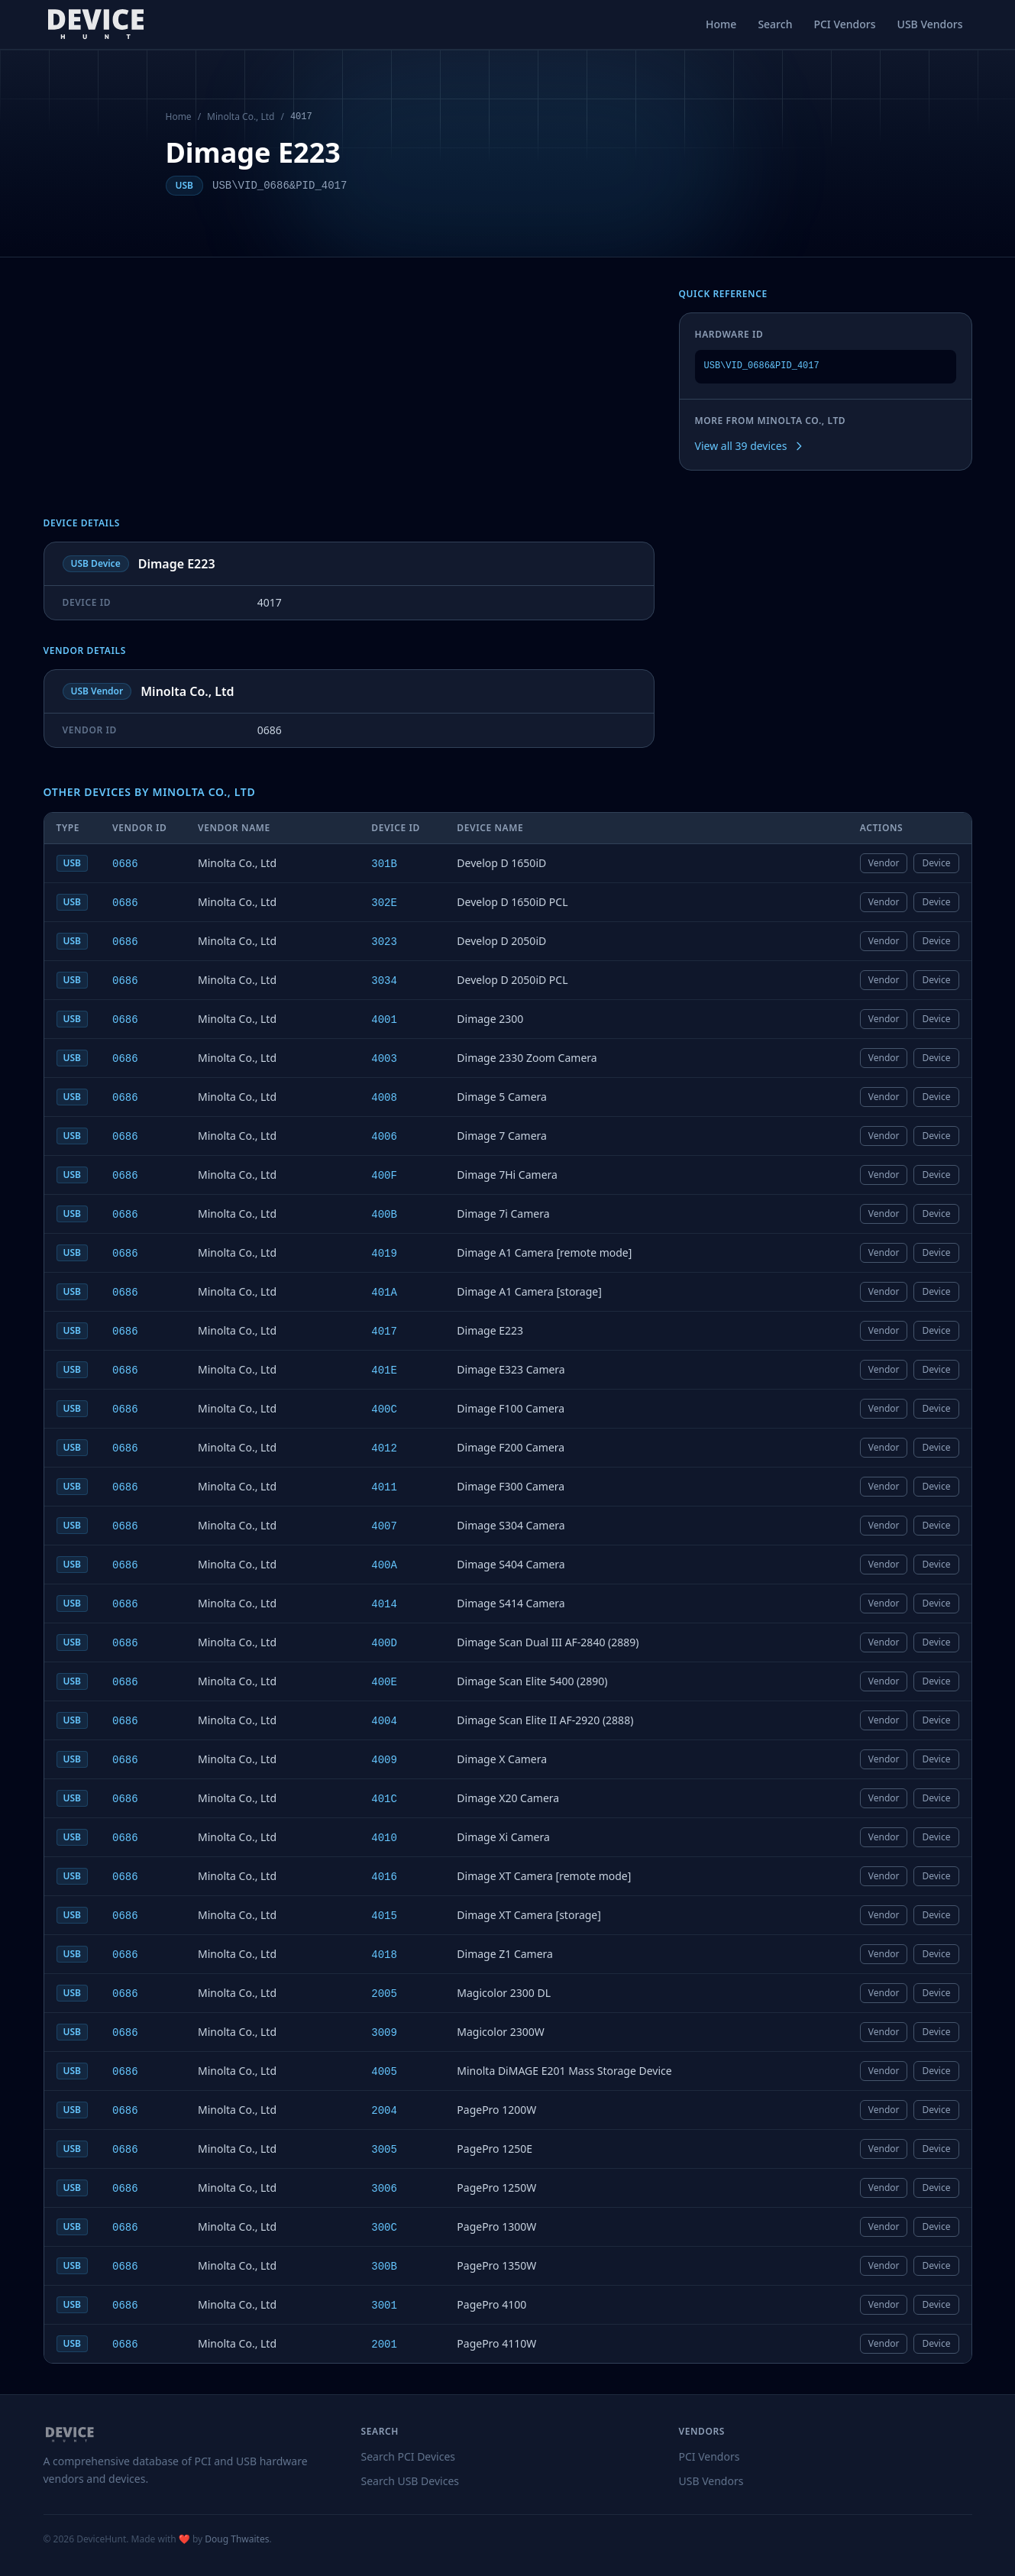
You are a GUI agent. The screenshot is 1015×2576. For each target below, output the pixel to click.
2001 (384, 2344)
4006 (384, 1137)
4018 (384, 1955)
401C (384, 1799)
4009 (384, 1760)
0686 (125, 864)
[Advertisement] (349, 403)
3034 (384, 981)
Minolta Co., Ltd (240, 117)
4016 (384, 1877)
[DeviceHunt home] (96, 24)
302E (384, 903)
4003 (384, 1059)
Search (775, 24)
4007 (384, 1526)
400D (384, 1643)
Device (936, 862)
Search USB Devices (410, 2481)
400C (384, 1409)
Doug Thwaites (237, 2538)
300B (384, 2266)
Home (721, 24)
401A (384, 1292)
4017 (384, 1331)
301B (384, 864)
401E (384, 1370)
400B (384, 1215)
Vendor (884, 862)
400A (384, 1565)
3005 (384, 2150)
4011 (384, 1487)
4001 (384, 1020)
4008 (384, 1098)
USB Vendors (930, 24)
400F (384, 1176)
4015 (384, 1916)
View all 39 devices (750, 446)
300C (384, 2228)
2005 (384, 1994)
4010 (384, 1838)
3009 (384, 2033)
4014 (384, 1604)
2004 (384, 2111)
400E (384, 1682)
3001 (384, 2305)
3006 (384, 2189)
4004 (384, 1721)
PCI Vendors (844, 24)
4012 (384, 1448)
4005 (384, 2072)
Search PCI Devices (408, 2456)
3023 (384, 942)
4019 (384, 1254)
